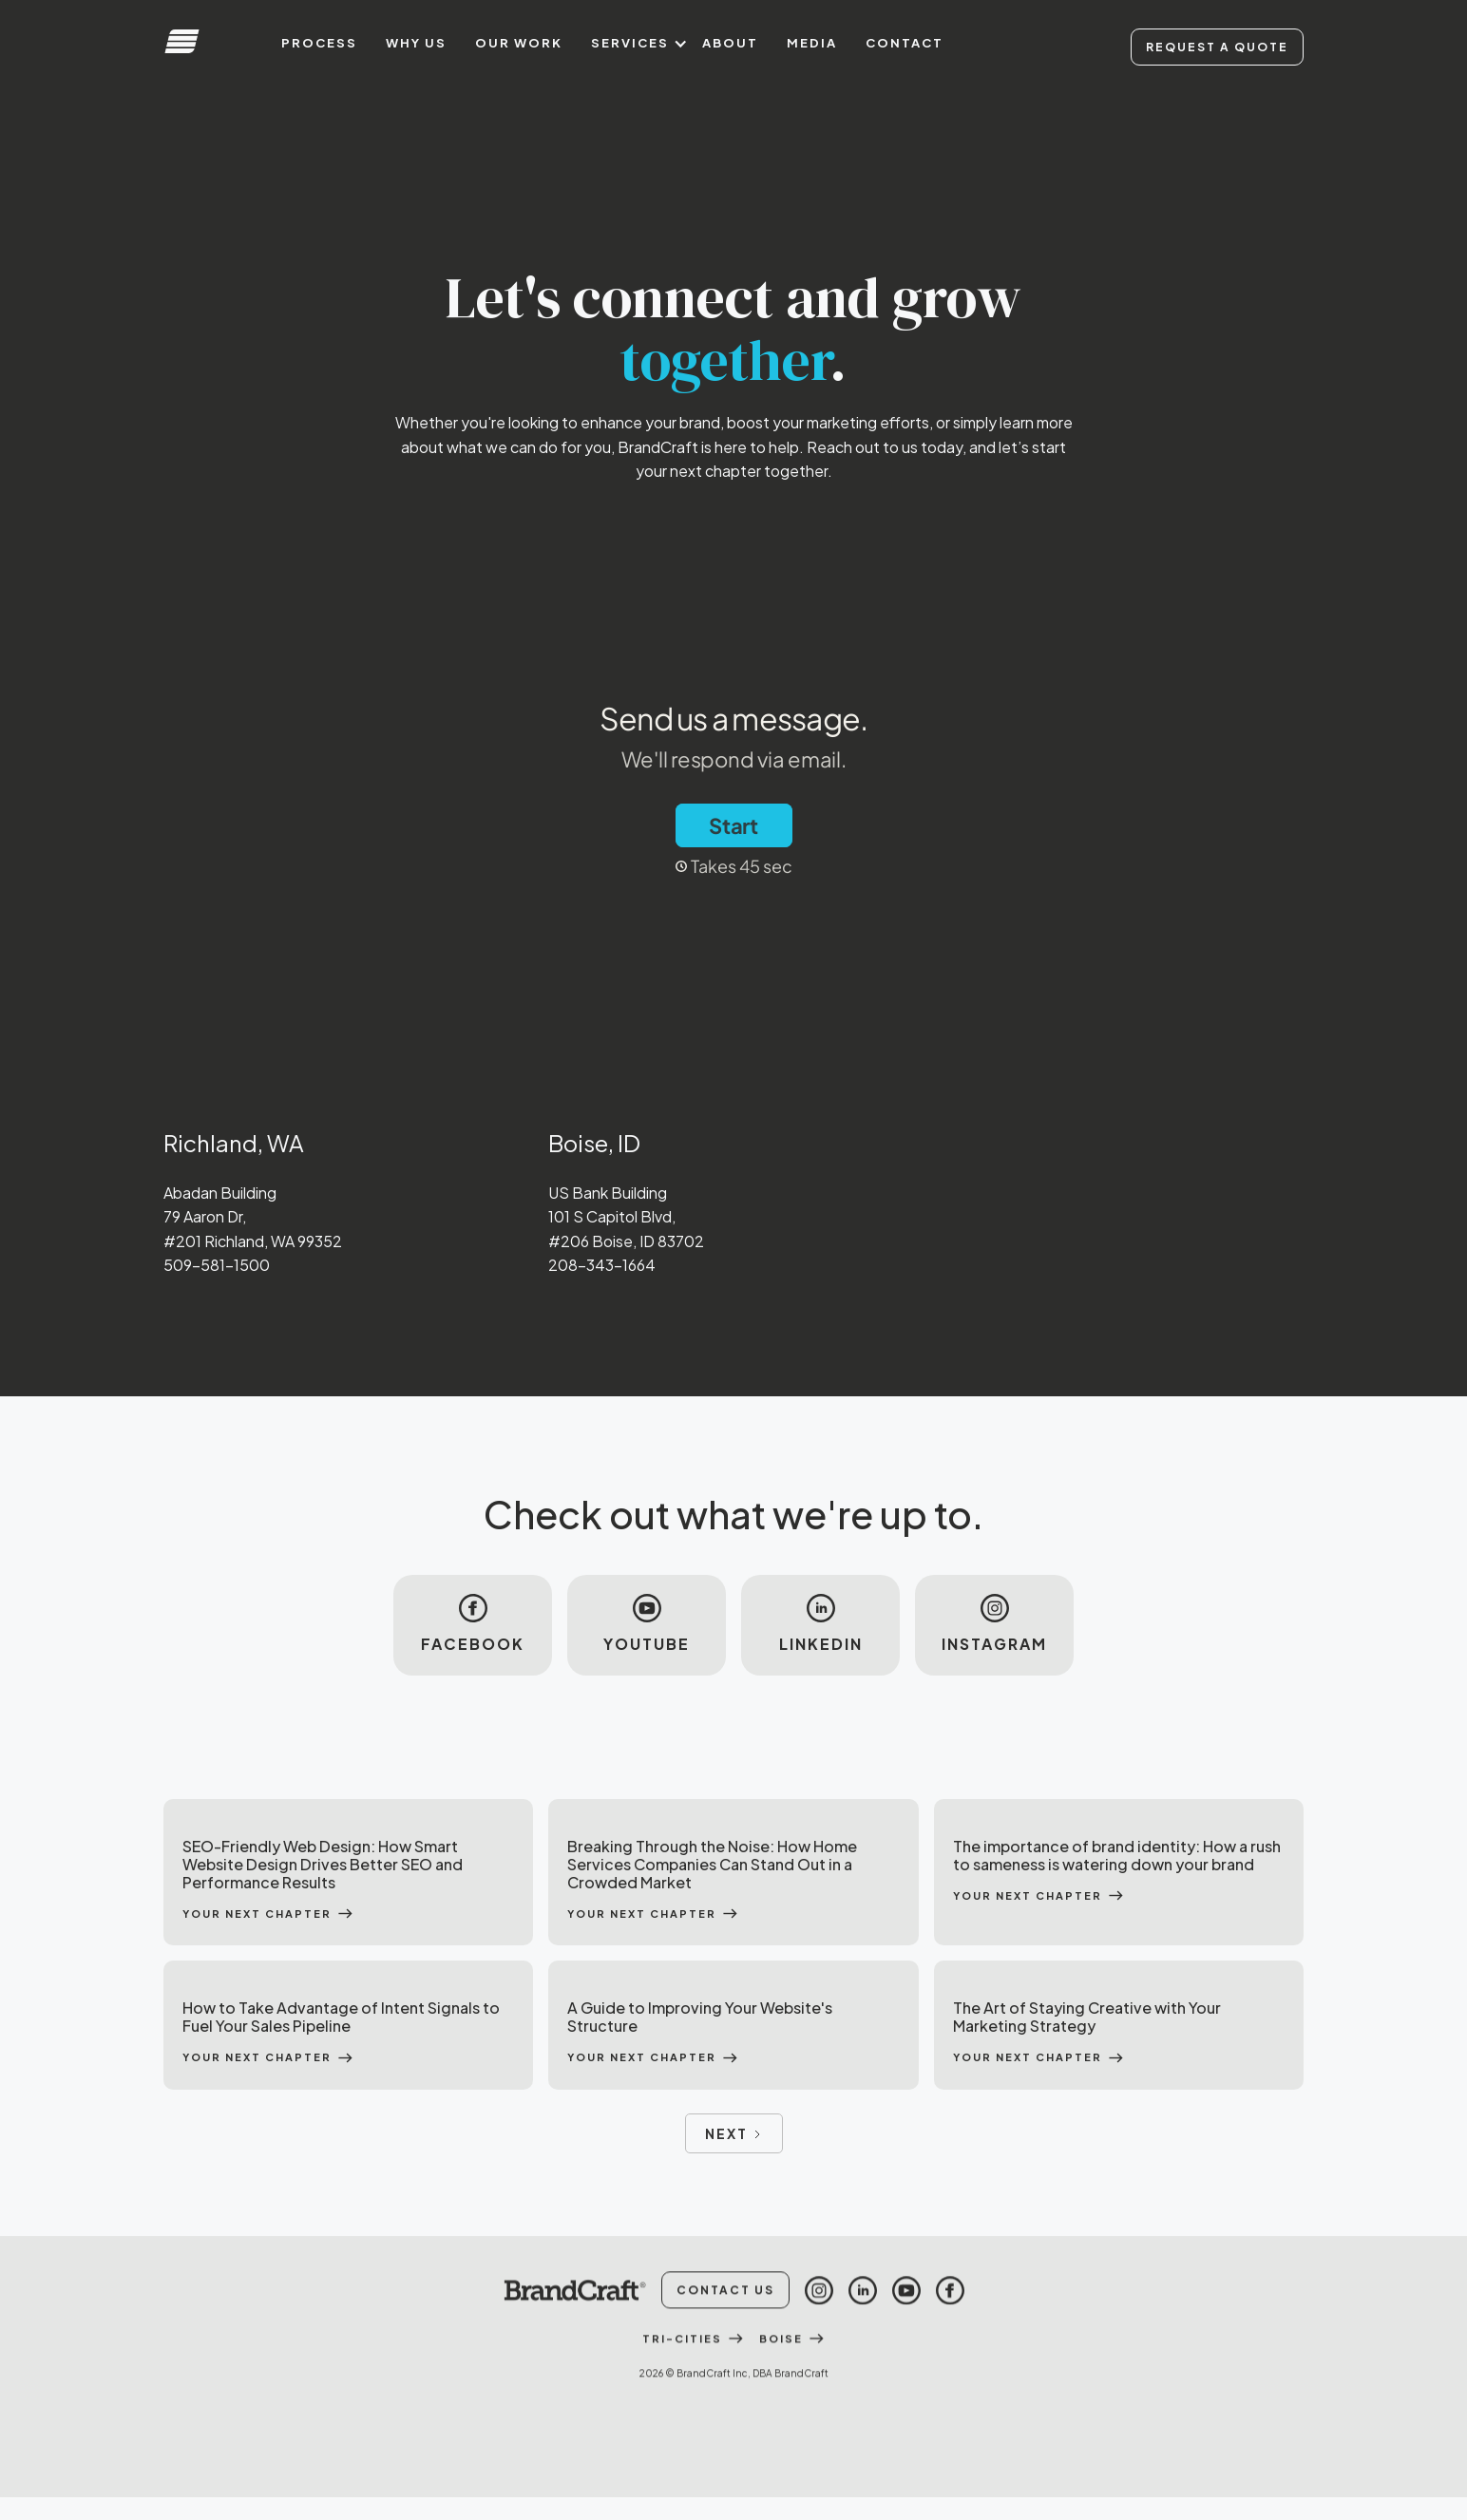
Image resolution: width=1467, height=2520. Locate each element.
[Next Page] (734, 2133)
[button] (632, 43)
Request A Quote (1217, 47)
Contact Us (725, 2344)
